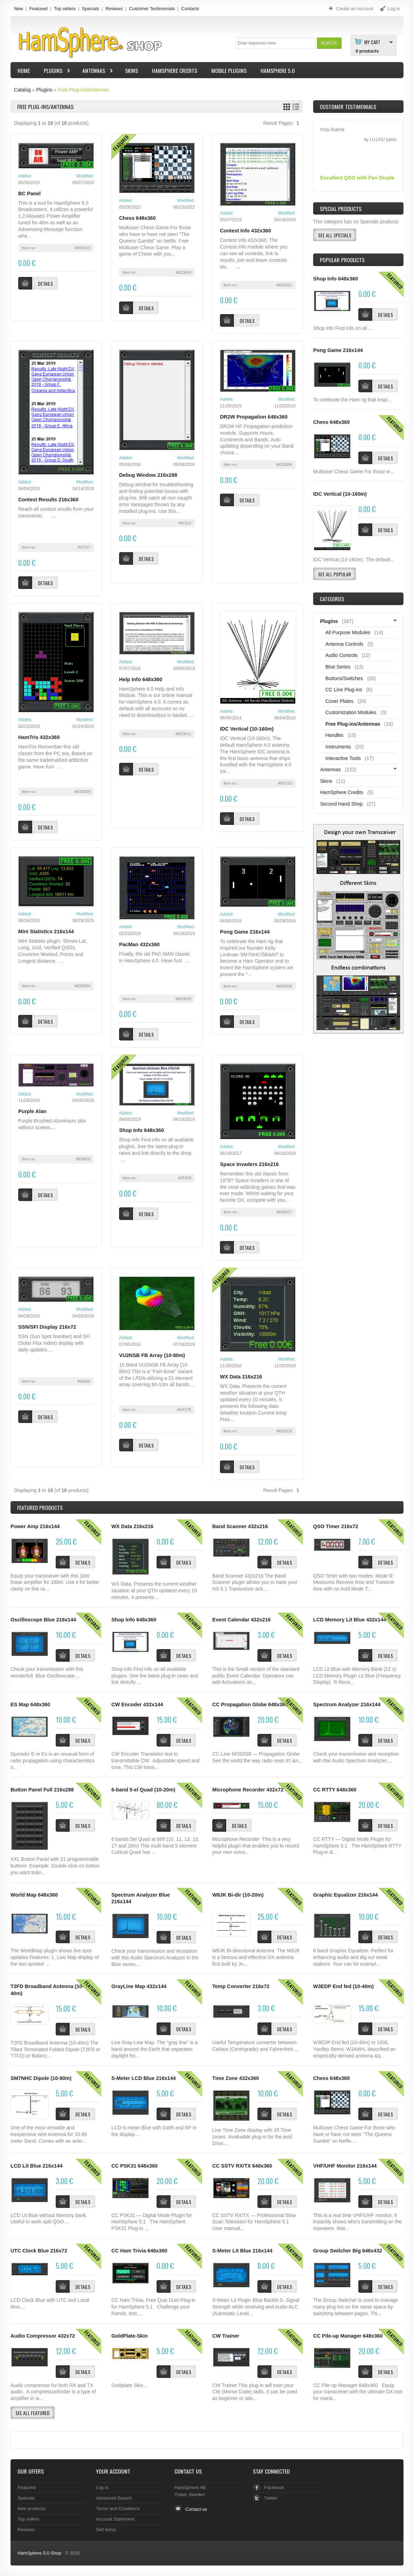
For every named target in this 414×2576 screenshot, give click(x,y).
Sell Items (106, 2529)
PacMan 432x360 (139, 944)
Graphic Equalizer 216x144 (345, 1895)
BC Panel (29, 193)
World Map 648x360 (34, 1895)
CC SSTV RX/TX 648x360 (242, 2166)
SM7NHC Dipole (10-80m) (41, 2078)
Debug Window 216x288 (148, 475)
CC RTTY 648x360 (335, 1789)
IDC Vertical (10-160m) (247, 729)
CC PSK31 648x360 (134, 2166)
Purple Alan (32, 1111)
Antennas (94, 71)
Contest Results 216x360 (48, 499)
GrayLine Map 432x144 (138, 1986)
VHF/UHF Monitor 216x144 (345, 2166)
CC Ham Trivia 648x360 (139, 2250)
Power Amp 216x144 (35, 1526)
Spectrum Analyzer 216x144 (346, 1704)
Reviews (114, 8)
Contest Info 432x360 (245, 230)
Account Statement (115, 2519)
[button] (329, 43)
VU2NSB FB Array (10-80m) (152, 1355)
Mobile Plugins (229, 70)
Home (24, 70)
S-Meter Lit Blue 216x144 (242, 2250)
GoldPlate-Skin (129, 2336)
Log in (102, 2487)
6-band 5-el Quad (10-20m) (143, 1789)
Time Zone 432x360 (235, 2078)
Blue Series (338, 667)
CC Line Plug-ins (343, 689)
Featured (38, 8)
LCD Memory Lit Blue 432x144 (349, 1619)
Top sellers (65, 8)
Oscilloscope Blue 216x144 (43, 1619)
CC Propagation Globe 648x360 (250, 1704)
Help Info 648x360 (140, 679)
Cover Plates (339, 701)
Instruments (338, 747)
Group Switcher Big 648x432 (347, 2250)
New (18, 8)
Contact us (196, 2509)
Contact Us (188, 2471)
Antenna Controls (344, 644)
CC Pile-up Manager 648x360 (348, 2336)
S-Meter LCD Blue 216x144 (143, 2078)
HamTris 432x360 (39, 737)
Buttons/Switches (344, 678)
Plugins (54, 71)
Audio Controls (341, 655)
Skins (131, 70)
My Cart (372, 42)
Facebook (274, 2487)
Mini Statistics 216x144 (46, 931)
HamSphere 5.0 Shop (39, 2553)
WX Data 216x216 (241, 1376)
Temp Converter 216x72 (240, 1986)
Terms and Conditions (118, 2508)
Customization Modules (350, 712)
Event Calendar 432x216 (241, 1619)
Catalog (22, 90)
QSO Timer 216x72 (335, 1526)
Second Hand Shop (341, 804)
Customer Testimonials (152, 8)
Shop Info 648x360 (141, 1130)
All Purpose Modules (347, 632)
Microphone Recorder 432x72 (247, 1789)
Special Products (340, 208)
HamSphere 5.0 (278, 70)
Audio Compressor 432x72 (43, 2336)
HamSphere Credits (174, 70)
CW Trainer (225, 2336)
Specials (90, 8)
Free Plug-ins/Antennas (83, 90)
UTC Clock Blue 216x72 (39, 2250)
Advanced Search (114, 2498)
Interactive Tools (343, 758)
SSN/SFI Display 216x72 (47, 1327)
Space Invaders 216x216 (249, 1164)
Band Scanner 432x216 (240, 1526)
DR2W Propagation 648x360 (254, 417)
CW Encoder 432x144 (137, 1704)
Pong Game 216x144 (245, 932)
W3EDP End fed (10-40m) (343, 1986)
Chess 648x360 (137, 218)
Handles (334, 735)
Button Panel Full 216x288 (42, 1789)
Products (40, 1507)
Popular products (342, 260)
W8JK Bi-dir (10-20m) (238, 1895)
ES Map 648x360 (30, 1704)
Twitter (270, 2498)
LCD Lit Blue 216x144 (36, 2166)
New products (31, 2508)
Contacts (190, 8)
